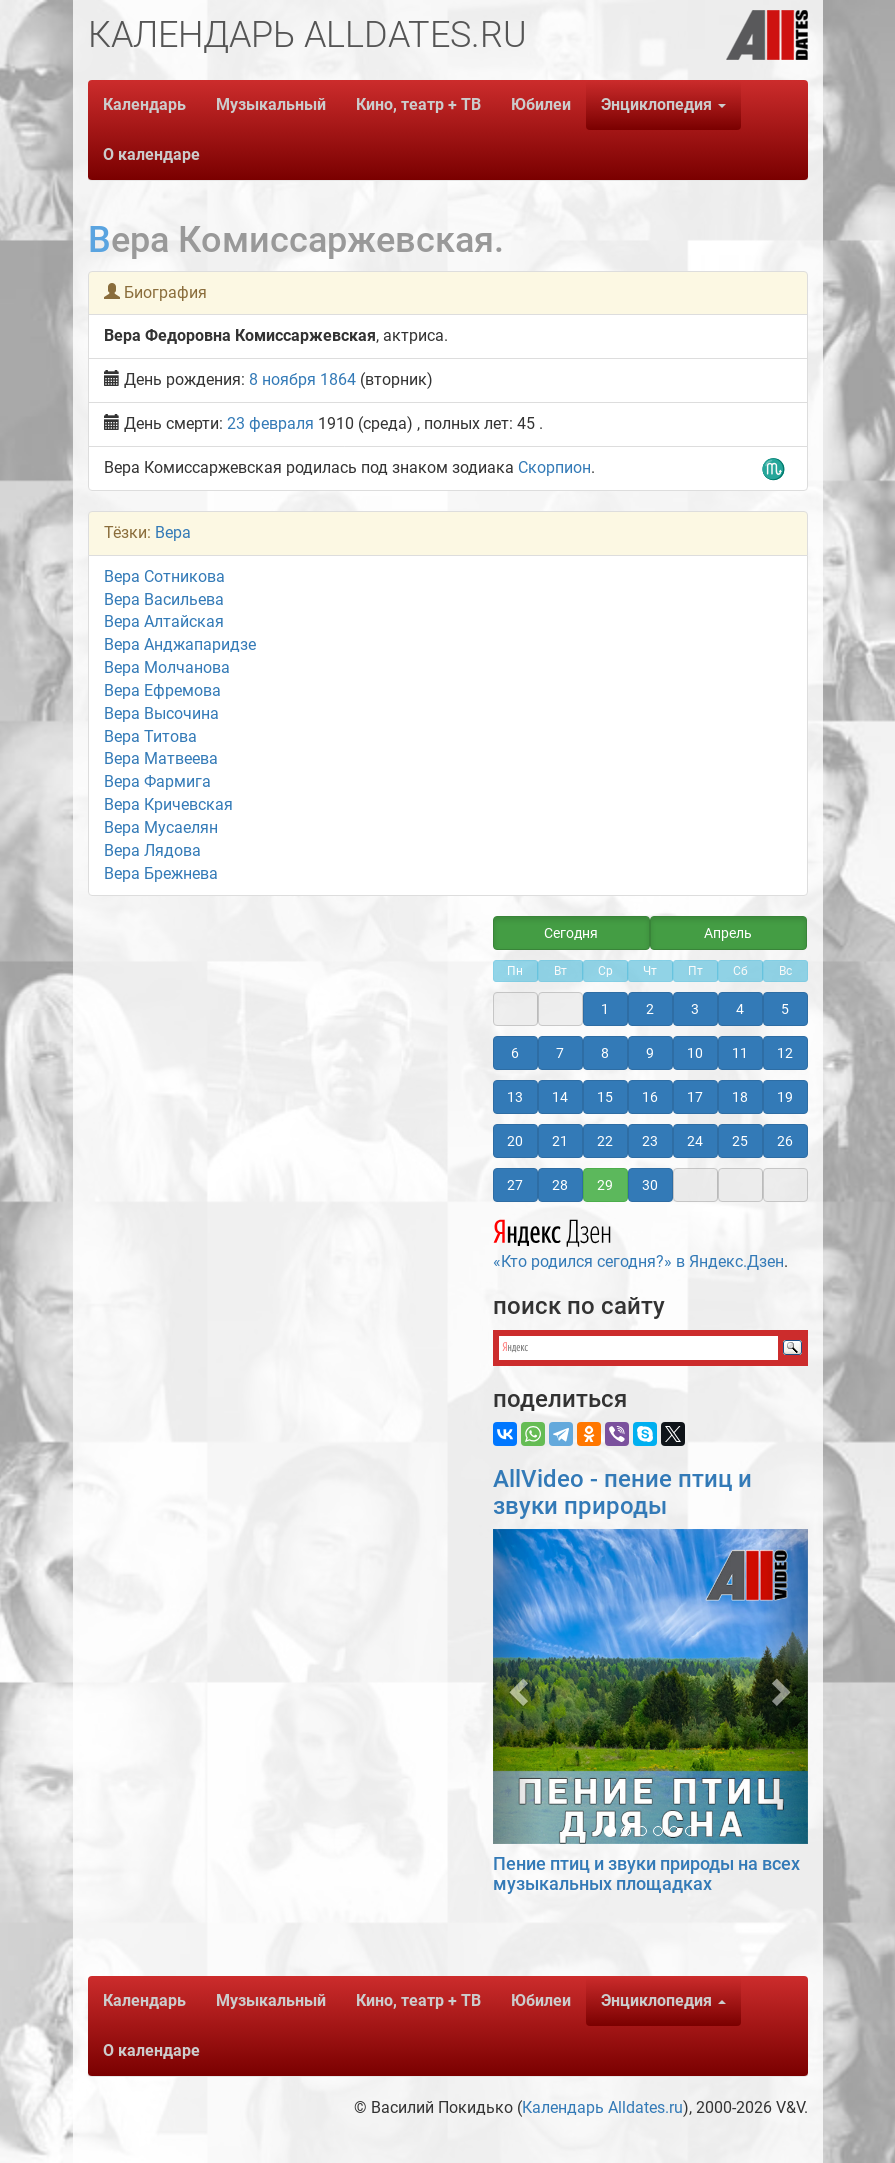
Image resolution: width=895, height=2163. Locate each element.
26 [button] (785, 1141)
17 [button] (695, 1097)
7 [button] (560, 1053)
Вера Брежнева (161, 873)
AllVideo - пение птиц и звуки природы (622, 1492)
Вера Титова (150, 736)
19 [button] (785, 1097)
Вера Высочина (161, 713)
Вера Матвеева (161, 758)
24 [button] (695, 1141)
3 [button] (695, 1009)
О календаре (151, 154)
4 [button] (740, 1009)
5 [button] (785, 1009)
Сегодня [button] (571, 933)
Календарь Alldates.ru (602, 2107)
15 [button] (605, 1097)
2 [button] (650, 1009)
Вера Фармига (157, 781)
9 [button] (650, 1053)
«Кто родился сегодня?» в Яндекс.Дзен (638, 1241)
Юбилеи (541, 104)
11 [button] (740, 1053)
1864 (338, 379)
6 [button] (515, 1053)
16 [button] (650, 1097)
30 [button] (650, 1185)
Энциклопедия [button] (663, 104)
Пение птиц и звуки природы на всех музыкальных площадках (646, 1873)
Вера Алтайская (164, 621)
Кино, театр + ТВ (418, 104)
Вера (173, 532)
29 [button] (605, 1185)
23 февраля (270, 423)
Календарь (144, 104)
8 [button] (605, 1053)
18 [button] (740, 1097)
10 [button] (695, 1053)
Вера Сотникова (164, 576)
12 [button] (785, 1053)
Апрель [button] (728, 933)
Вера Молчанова (167, 667)
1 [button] (605, 1009)
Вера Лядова (152, 850)
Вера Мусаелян (161, 827)
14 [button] (560, 1097)
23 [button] (650, 1141)
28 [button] (560, 1185)
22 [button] (605, 1141)
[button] (516, 1686)
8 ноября (282, 379)
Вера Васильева (164, 599)
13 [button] (515, 1097)
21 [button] (560, 1141)
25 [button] (740, 1141)
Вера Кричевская (168, 804)
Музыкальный (271, 104)
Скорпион (554, 467)
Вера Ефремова (162, 690)
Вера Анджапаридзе (180, 644)
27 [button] (515, 1185)
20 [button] (515, 1141)
